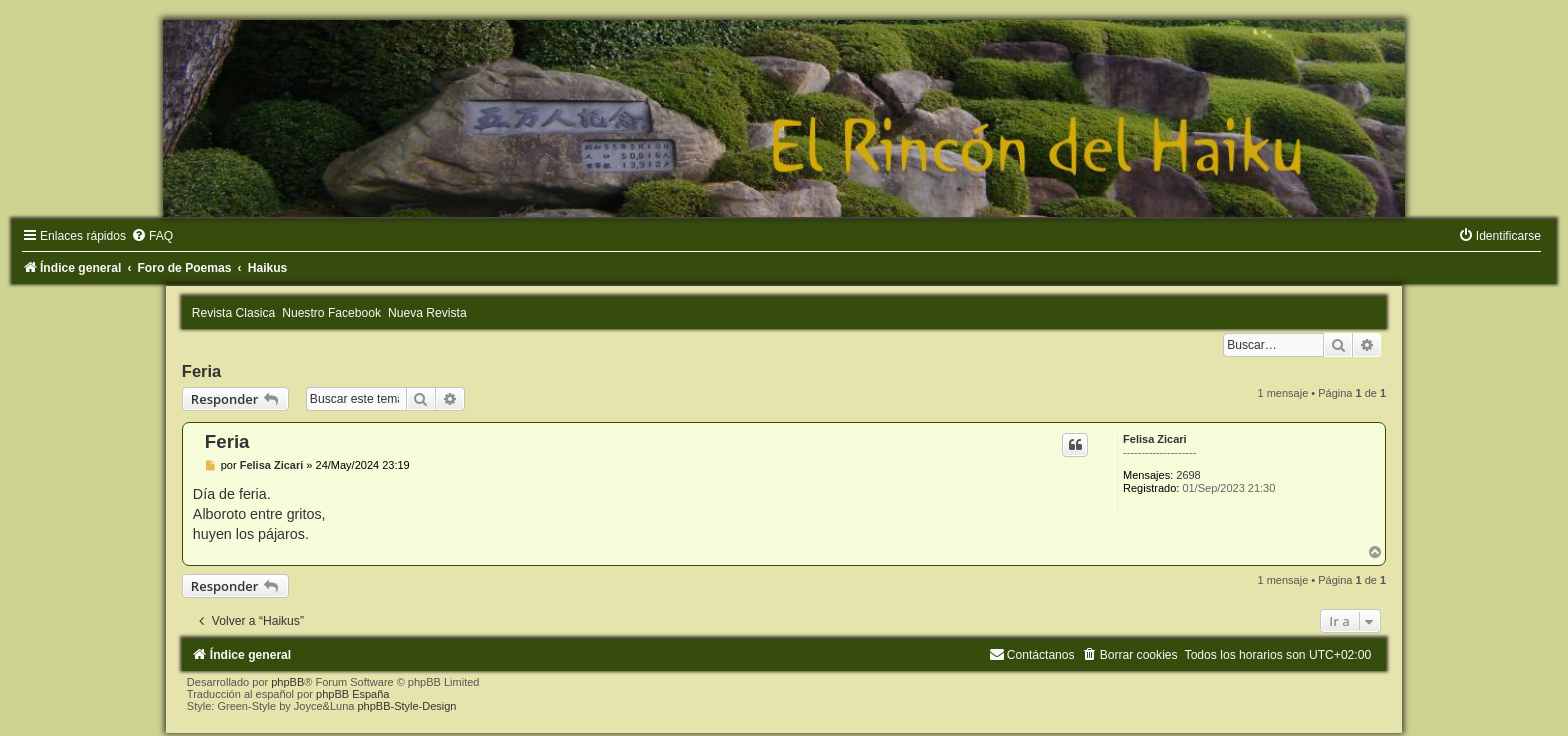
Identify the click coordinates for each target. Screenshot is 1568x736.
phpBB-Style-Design (406, 706)
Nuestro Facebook (331, 313)
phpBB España (352, 694)
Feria (201, 371)
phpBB (287, 682)
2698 (1188, 475)
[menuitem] (152, 236)
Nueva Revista (427, 313)
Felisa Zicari (1155, 439)
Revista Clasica (233, 313)
